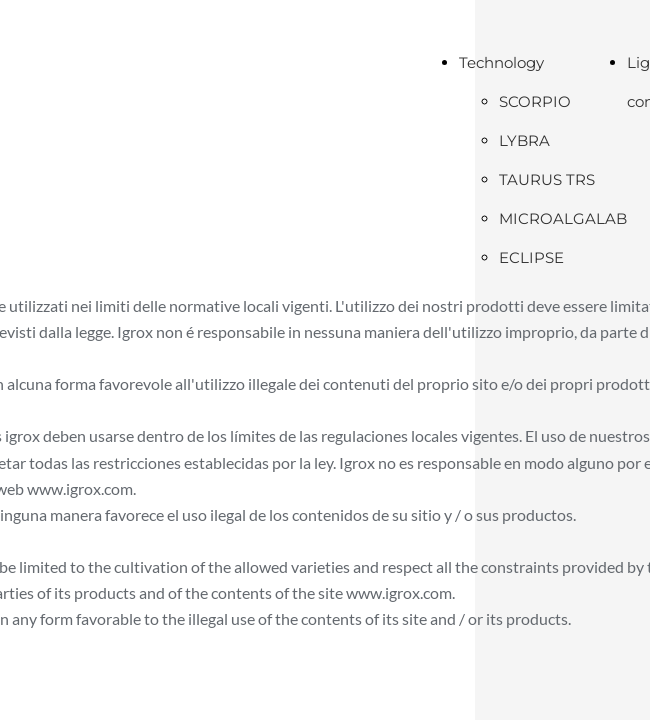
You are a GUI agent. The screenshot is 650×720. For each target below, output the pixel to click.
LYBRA (524, 140)
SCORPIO (535, 101)
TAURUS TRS (547, 179)
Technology (501, 62)
